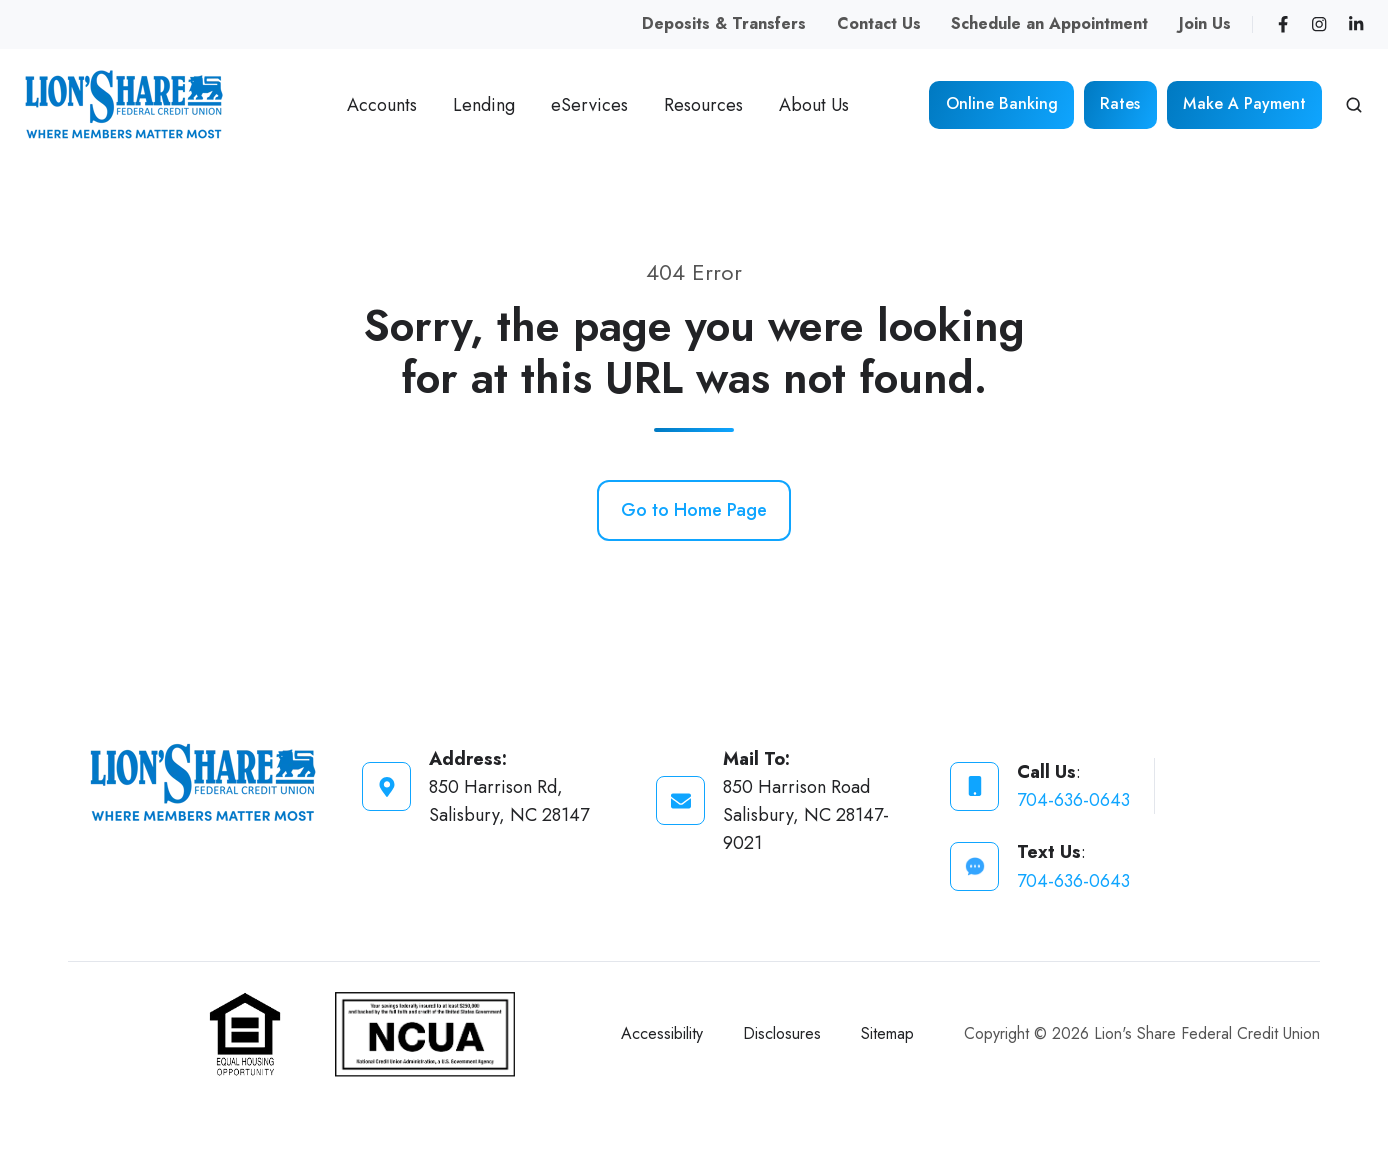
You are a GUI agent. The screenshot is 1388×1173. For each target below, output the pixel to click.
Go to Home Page (694, 510)
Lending (484, 105)
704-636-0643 (1073, 800)
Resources (703, 105)
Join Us (1205, 23)
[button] (1354, 105)
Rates (1120, 103)
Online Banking (1002, 103)
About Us (814, 105)
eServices (589, 105)
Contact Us (879, 23)
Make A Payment (1244, 103)
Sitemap (887, 1033)
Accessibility (662, 1033)
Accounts (382, 105)
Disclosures (782, 1033)
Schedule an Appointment (1049, 23)
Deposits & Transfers (724, 23)
